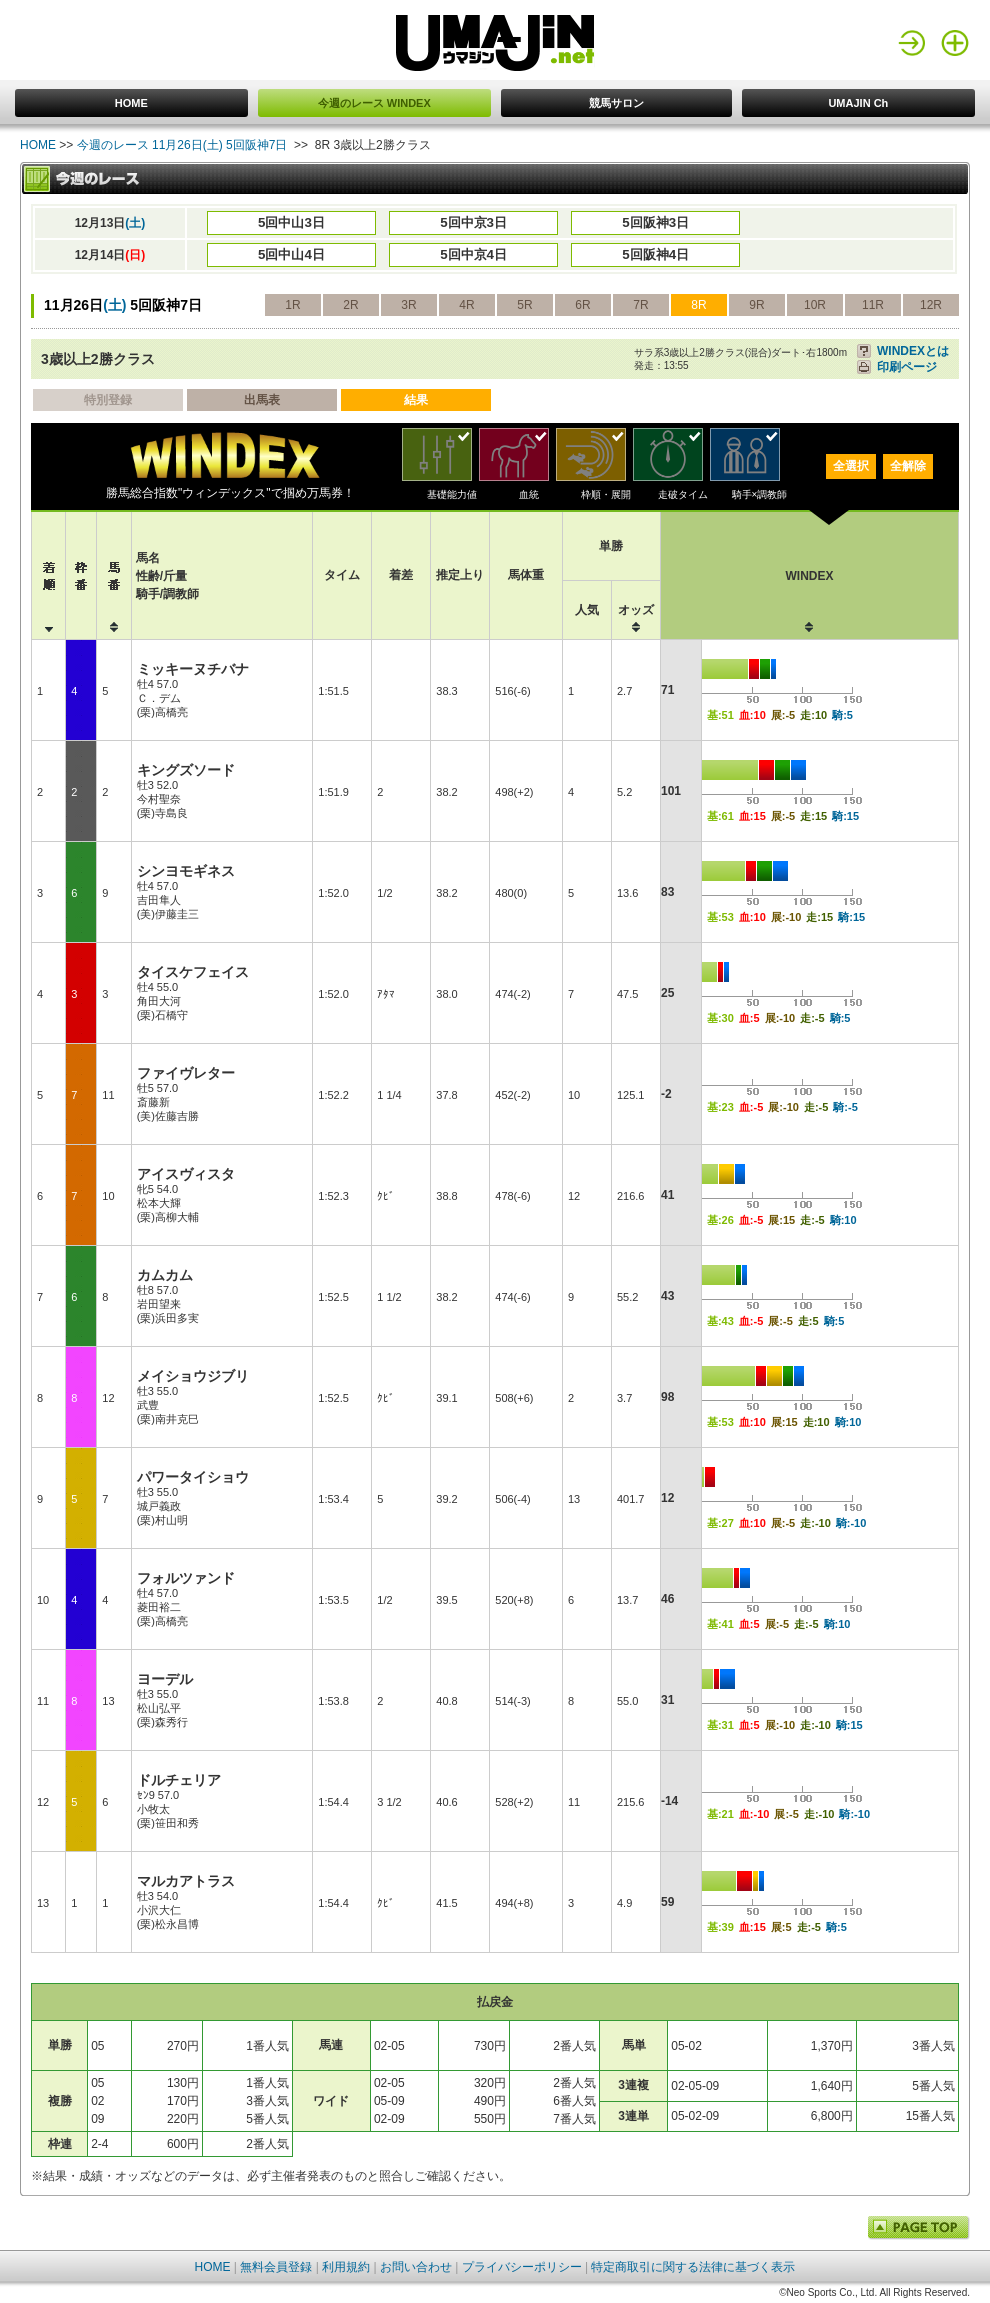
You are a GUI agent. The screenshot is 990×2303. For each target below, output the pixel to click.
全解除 (908, 466)
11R (873, 305)
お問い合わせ (416, 2267)
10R (815, 305)
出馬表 (262, 400)
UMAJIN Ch (858, 103)
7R (640, 305)
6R (582, 305)
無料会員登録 (276, 2267)
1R (292, 305)
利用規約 (346, 2267)
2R (350, 305)
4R (466, 305)
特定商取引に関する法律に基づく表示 (693, 2267)
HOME (131, 103)
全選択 (851, 466)
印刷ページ (907, 367)
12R (931, 305)
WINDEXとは (913, 351)
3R (408, 305)
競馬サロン (616, 103)
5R (524, 305)
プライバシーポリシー (522, 2267)
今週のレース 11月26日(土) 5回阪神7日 (182, 145)
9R (756, 305)
